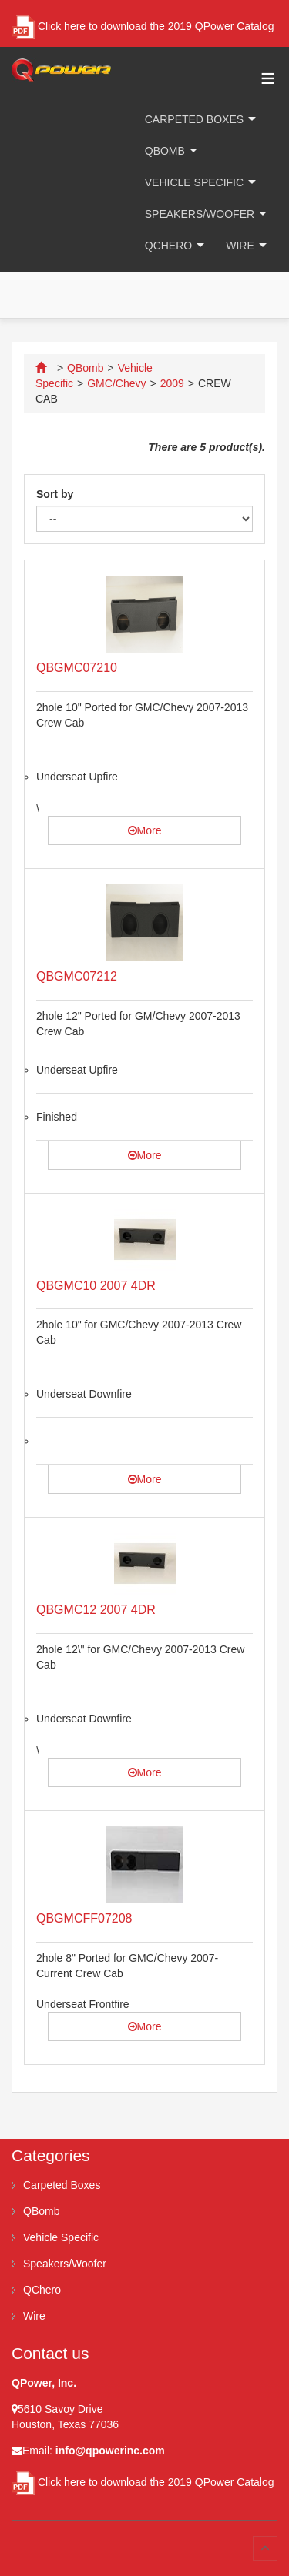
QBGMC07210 (76, 667)
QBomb (165, 151)
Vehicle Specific (194, 182)
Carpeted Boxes (194, 119)
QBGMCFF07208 (84, 1918)
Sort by (54, 494)
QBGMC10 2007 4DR (96, 1285)
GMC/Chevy (116, 383)
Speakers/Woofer (199, 214)
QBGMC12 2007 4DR (96, 1609)
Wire (240, 245)
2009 (172, 383)
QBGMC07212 (76, 976)
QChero (168, 245)
